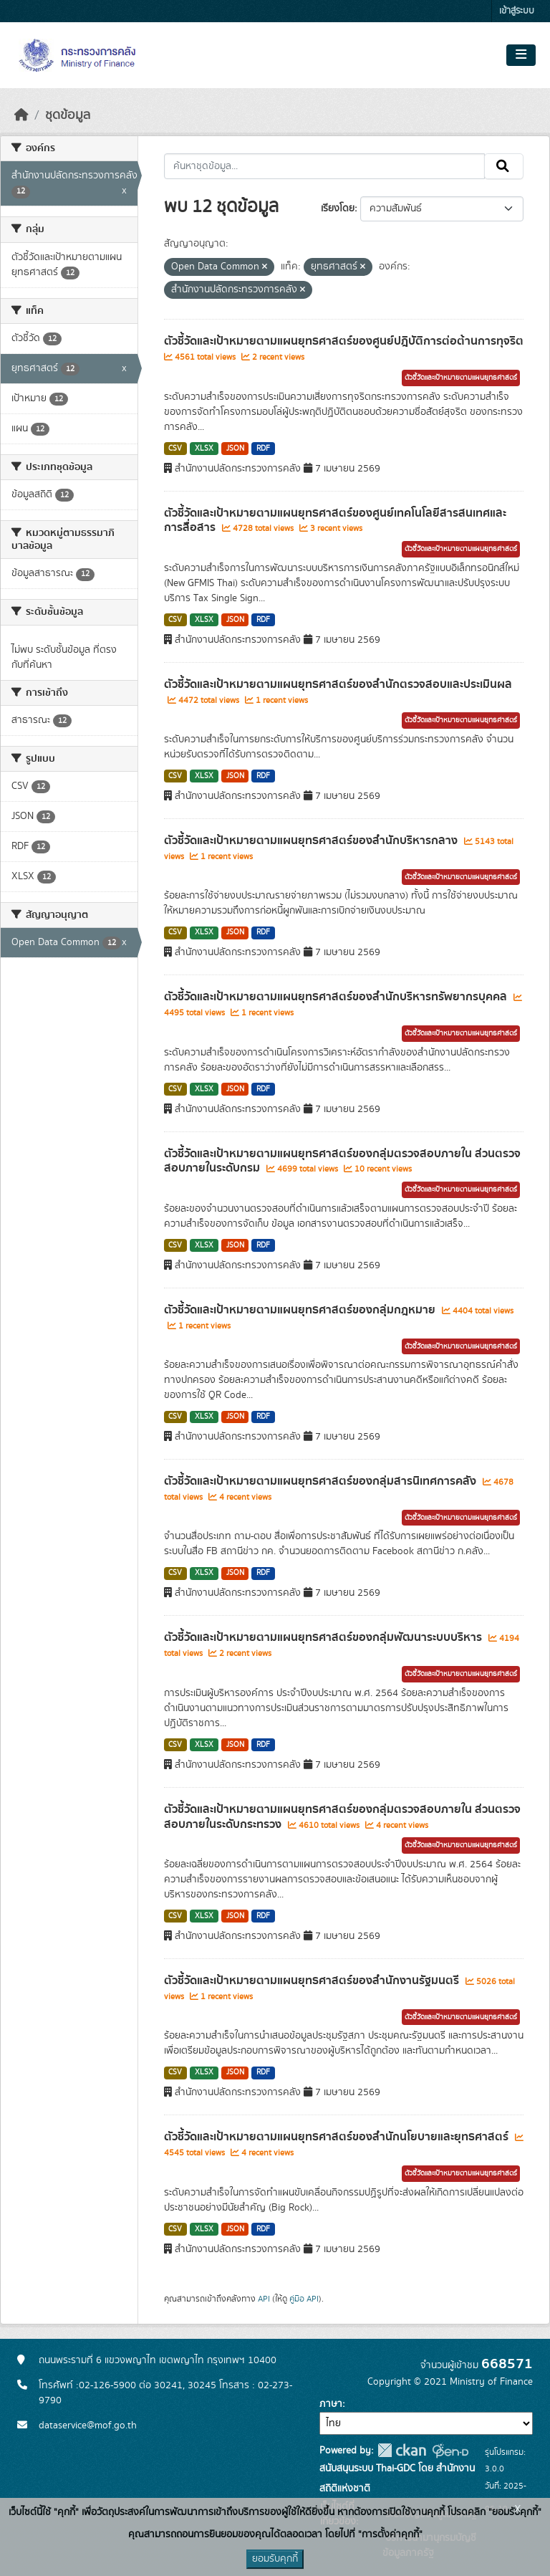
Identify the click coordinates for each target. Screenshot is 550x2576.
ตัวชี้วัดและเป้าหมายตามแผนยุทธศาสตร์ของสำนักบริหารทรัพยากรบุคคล (337, 996)
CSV (175, 448)
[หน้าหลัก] (21, 115)
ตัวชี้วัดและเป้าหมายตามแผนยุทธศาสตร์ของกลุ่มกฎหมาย (301, 1310)
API (264, 2298)
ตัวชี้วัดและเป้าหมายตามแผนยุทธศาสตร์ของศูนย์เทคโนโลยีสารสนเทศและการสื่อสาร (335, 520)
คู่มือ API (304, 2298)
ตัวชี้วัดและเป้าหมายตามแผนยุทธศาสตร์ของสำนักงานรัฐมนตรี (313, 1980)
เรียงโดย (337, 208)
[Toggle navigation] (521, 55)
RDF (263, 448)
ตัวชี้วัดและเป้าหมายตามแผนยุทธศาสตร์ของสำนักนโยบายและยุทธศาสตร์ (337, 2136)
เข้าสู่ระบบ (516, 11)
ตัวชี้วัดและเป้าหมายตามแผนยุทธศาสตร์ (461, 378)
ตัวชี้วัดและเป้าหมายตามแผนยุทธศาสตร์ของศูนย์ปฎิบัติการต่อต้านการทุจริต (344, 341)
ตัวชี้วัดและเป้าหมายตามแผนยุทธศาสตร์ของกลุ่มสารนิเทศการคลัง (321, 1481)
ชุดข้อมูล (67, 115)
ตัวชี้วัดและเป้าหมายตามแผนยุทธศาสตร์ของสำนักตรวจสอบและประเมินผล (338, 684)
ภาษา (330, 2404)
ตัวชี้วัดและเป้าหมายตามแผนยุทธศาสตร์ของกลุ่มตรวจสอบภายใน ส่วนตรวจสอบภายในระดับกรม (342, 1161)
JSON (235, 448)
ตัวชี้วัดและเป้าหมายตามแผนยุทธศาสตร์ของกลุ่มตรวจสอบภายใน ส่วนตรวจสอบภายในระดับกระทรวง (342, 1817)
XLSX (204, 448)
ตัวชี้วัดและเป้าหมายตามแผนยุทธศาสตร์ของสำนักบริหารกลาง (312, 840)
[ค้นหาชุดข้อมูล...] (325, 166)
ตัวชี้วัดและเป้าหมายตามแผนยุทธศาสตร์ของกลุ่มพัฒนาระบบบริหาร (324, 1637)
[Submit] (504, 166)
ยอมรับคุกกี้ (275, 2559)
